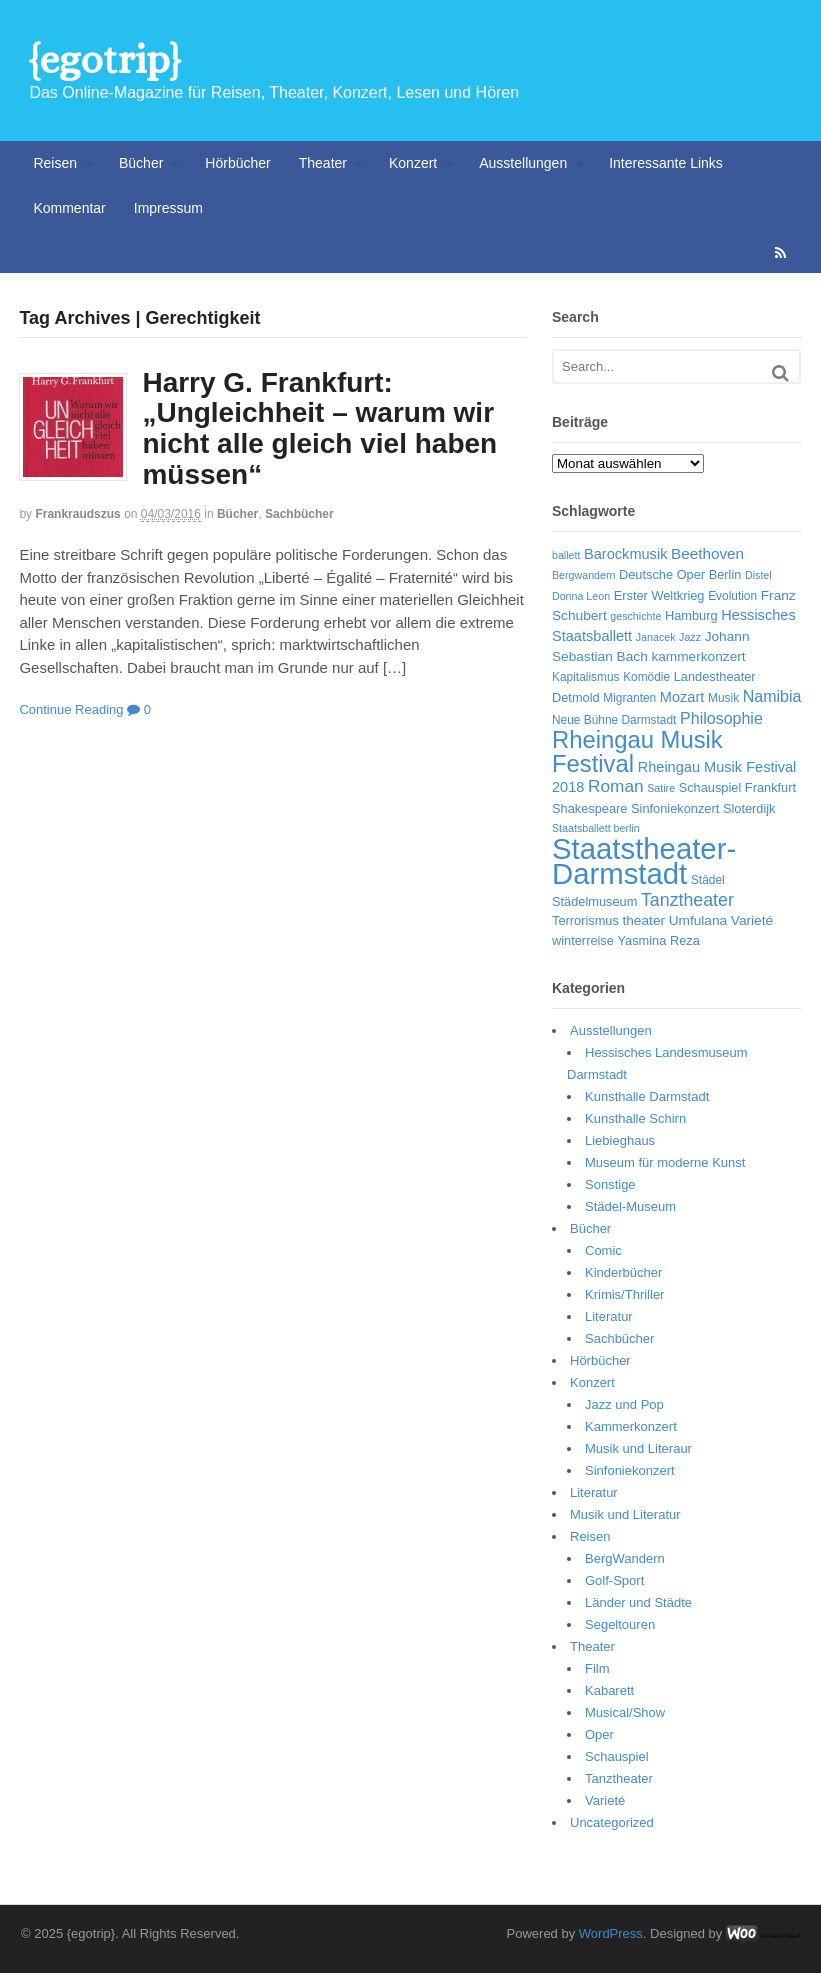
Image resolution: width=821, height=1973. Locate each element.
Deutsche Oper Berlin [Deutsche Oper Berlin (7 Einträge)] (680, 574)
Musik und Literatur (625, 1514)
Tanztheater (619, 1778)
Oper (599, 1734)
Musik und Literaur (638, 1448)
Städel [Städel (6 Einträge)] (708, 880)
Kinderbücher (623, 1272)
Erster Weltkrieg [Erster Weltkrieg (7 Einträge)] (659, 595)
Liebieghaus (620, 1140)
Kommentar (69, 208)
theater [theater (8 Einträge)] (643, 920)
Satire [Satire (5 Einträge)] (661, 788)
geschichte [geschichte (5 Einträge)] (635, 616)
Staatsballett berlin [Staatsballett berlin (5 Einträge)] (596, 828)
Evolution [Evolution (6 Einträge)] (732, 596)
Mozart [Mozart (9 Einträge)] (682, 697)
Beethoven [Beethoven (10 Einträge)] (707, 553)
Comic (603, 1250)
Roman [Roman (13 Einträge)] (616, 786)
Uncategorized (612, 1822)
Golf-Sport (614, 1580)
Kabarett (609, 1690)
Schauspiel (617, 1756)
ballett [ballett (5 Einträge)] (566, 555)
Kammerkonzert (631, 1426)
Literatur (609, 1316)
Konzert (413, 163)
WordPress (611, 1933)
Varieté (605, 1800)
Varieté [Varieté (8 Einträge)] (752, 920)
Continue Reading (71, 709)
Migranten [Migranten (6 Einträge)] (629, 698)
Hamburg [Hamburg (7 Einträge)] (691, 615)
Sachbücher (299, 514)
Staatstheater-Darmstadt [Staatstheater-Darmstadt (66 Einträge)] (644, 861)
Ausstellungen (523, 163)
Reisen (55, 163)
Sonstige (610, 1184)
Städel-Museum (630, 1206)
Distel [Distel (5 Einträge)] (758, 575)
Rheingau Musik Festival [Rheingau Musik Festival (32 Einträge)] (637, 751)
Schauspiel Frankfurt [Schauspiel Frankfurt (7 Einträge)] (737, 787)
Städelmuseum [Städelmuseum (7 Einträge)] (594, 901)
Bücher (141, 163)
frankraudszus (77, 514)
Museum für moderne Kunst (665, 1162)
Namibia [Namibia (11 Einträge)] (772, 696)
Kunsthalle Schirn (635, 1118)
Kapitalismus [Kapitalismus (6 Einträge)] (586, 677)
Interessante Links (666, 163)
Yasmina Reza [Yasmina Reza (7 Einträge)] (659, 940)
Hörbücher (237, 163)
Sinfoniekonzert (630, 1470)
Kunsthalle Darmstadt (647, 1096)
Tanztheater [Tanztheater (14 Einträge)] (687, 900)
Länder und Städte (638, 1602)
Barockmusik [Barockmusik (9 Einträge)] (625, 554)
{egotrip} (104, 59)
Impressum (168, 208)
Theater (323, 163)
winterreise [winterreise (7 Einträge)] (583, 940)
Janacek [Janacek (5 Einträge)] (656, 637)
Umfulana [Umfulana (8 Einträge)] (698, 920)
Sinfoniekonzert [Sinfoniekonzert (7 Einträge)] (675, 808)
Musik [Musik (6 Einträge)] (723, 698)
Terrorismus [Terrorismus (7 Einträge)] (585, 920)
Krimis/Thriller (624, 1294)
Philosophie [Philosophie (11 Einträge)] (721, 718)
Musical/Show (625, 1712)
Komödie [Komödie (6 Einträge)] (646, 677)
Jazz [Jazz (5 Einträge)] (690, 637)
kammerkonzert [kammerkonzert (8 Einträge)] (698, 656)
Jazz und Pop (624, 1404)
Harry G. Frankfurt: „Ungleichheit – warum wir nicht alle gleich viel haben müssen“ (319, 428)
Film (597, 1668)
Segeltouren (620, 1624)
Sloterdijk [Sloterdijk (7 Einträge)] (749, 808)
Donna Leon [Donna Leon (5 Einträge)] (581, 596)
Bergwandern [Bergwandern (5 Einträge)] (583, 575)
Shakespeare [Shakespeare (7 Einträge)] (589, 808)
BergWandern (625, 1558)
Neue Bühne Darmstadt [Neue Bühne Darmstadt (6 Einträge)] (614, 720)
